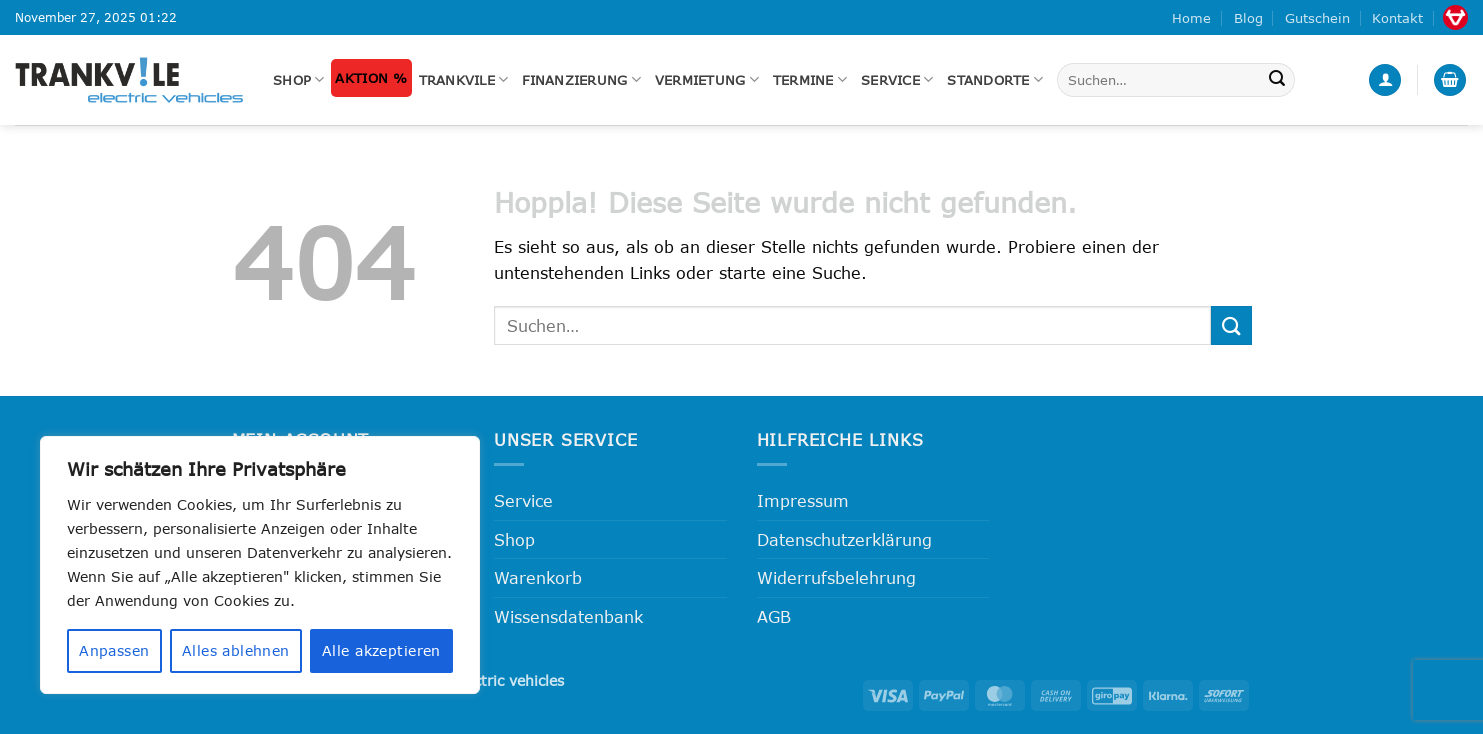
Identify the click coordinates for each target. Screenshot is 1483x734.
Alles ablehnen (236, 650)
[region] (260, 565)
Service (897, 79)
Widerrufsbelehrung (836, 577)
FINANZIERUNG (581, 79)
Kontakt (1397, 18)
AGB (774, 616)
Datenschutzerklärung (844, 539)
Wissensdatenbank (568, 616)
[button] (1385, 80)
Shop (298, 79)
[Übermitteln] (1277, 80)
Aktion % (371, 78)
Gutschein (1317, 18)
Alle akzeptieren (381, 650)
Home (1191, 18)
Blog (1248, 18)
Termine (810, 79)
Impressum (803, 500)
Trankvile (464, 79)
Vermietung (707, 79)
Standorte (995, 79)
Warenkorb (538, 577)
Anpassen (114, 650)
